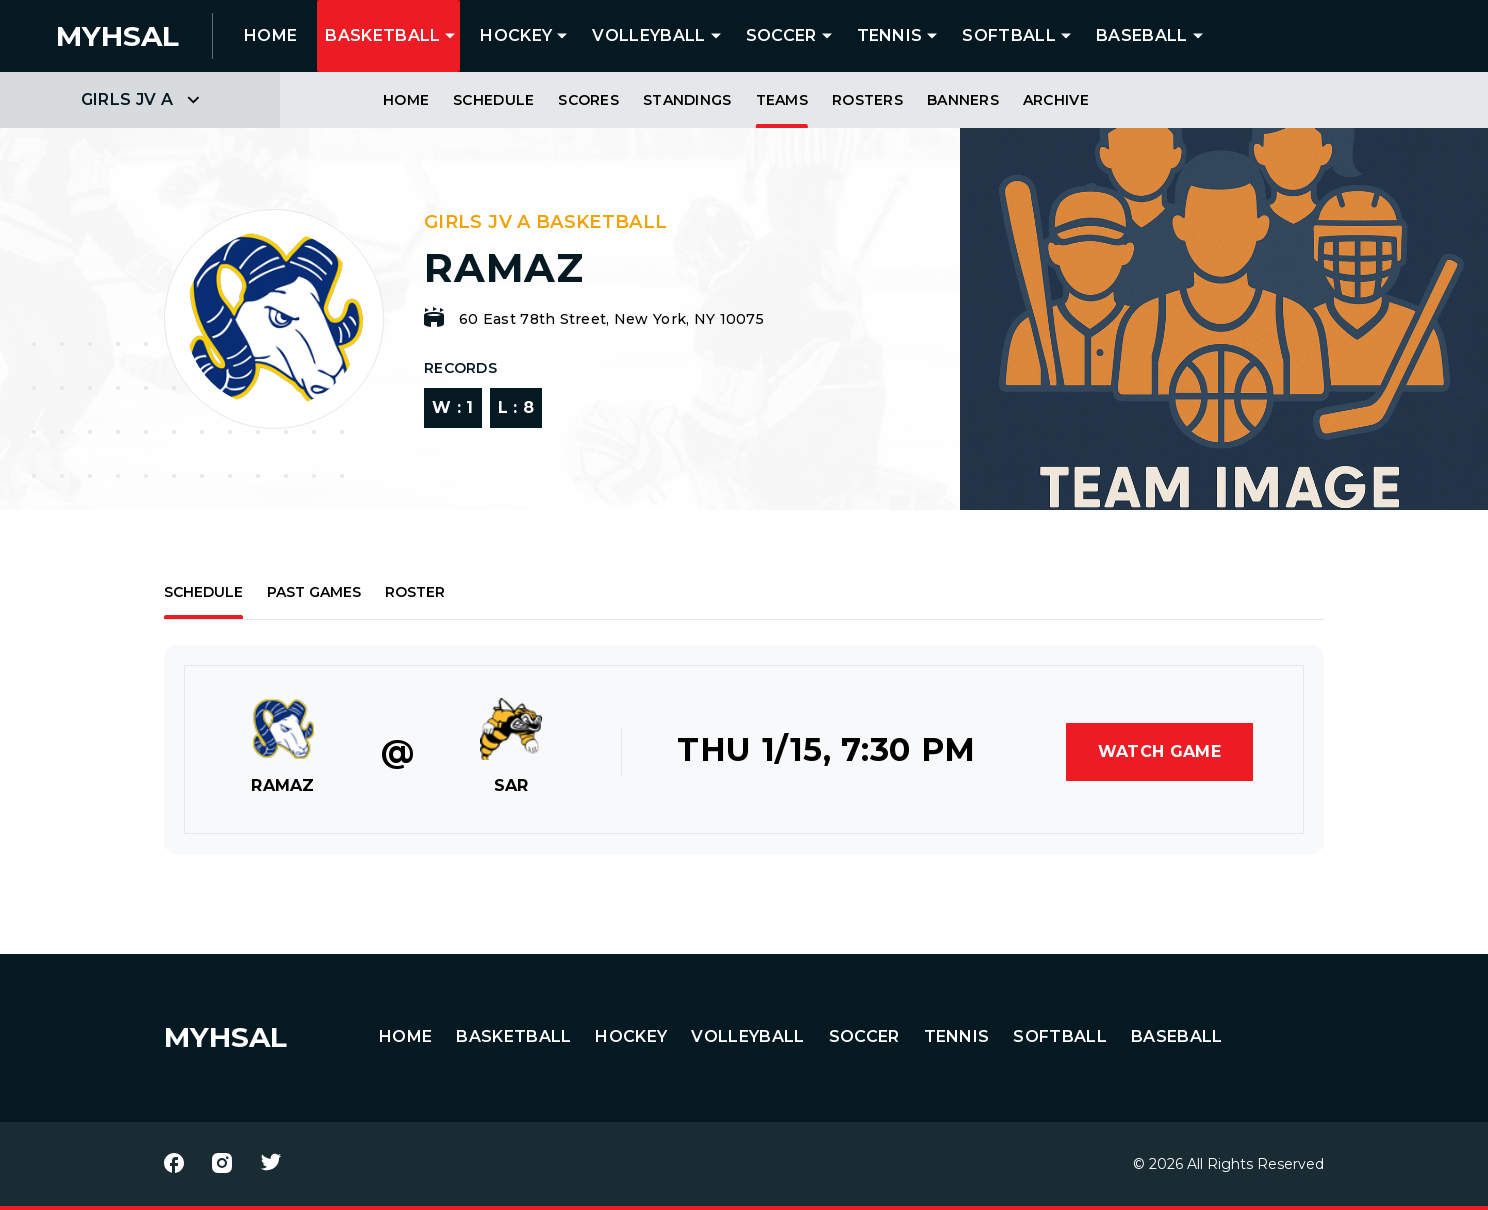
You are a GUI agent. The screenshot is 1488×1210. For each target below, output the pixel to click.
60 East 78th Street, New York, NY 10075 (611, 319)
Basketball (382, 35)
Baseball (1142, 35)
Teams (782, 100)
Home (406, 100)
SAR (511, 785)
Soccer (781, 35)
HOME (270, 35)
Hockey (516, 35)
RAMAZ (283, 785)
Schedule (493, 100)
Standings (687, 100)
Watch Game (1159, 751)
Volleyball (648, 35)
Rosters (867, 100)
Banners (963, 100)
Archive (1056, 100)
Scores (588, 100)
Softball (1009, 35)
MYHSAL (225, 1037)
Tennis (890, 35)
